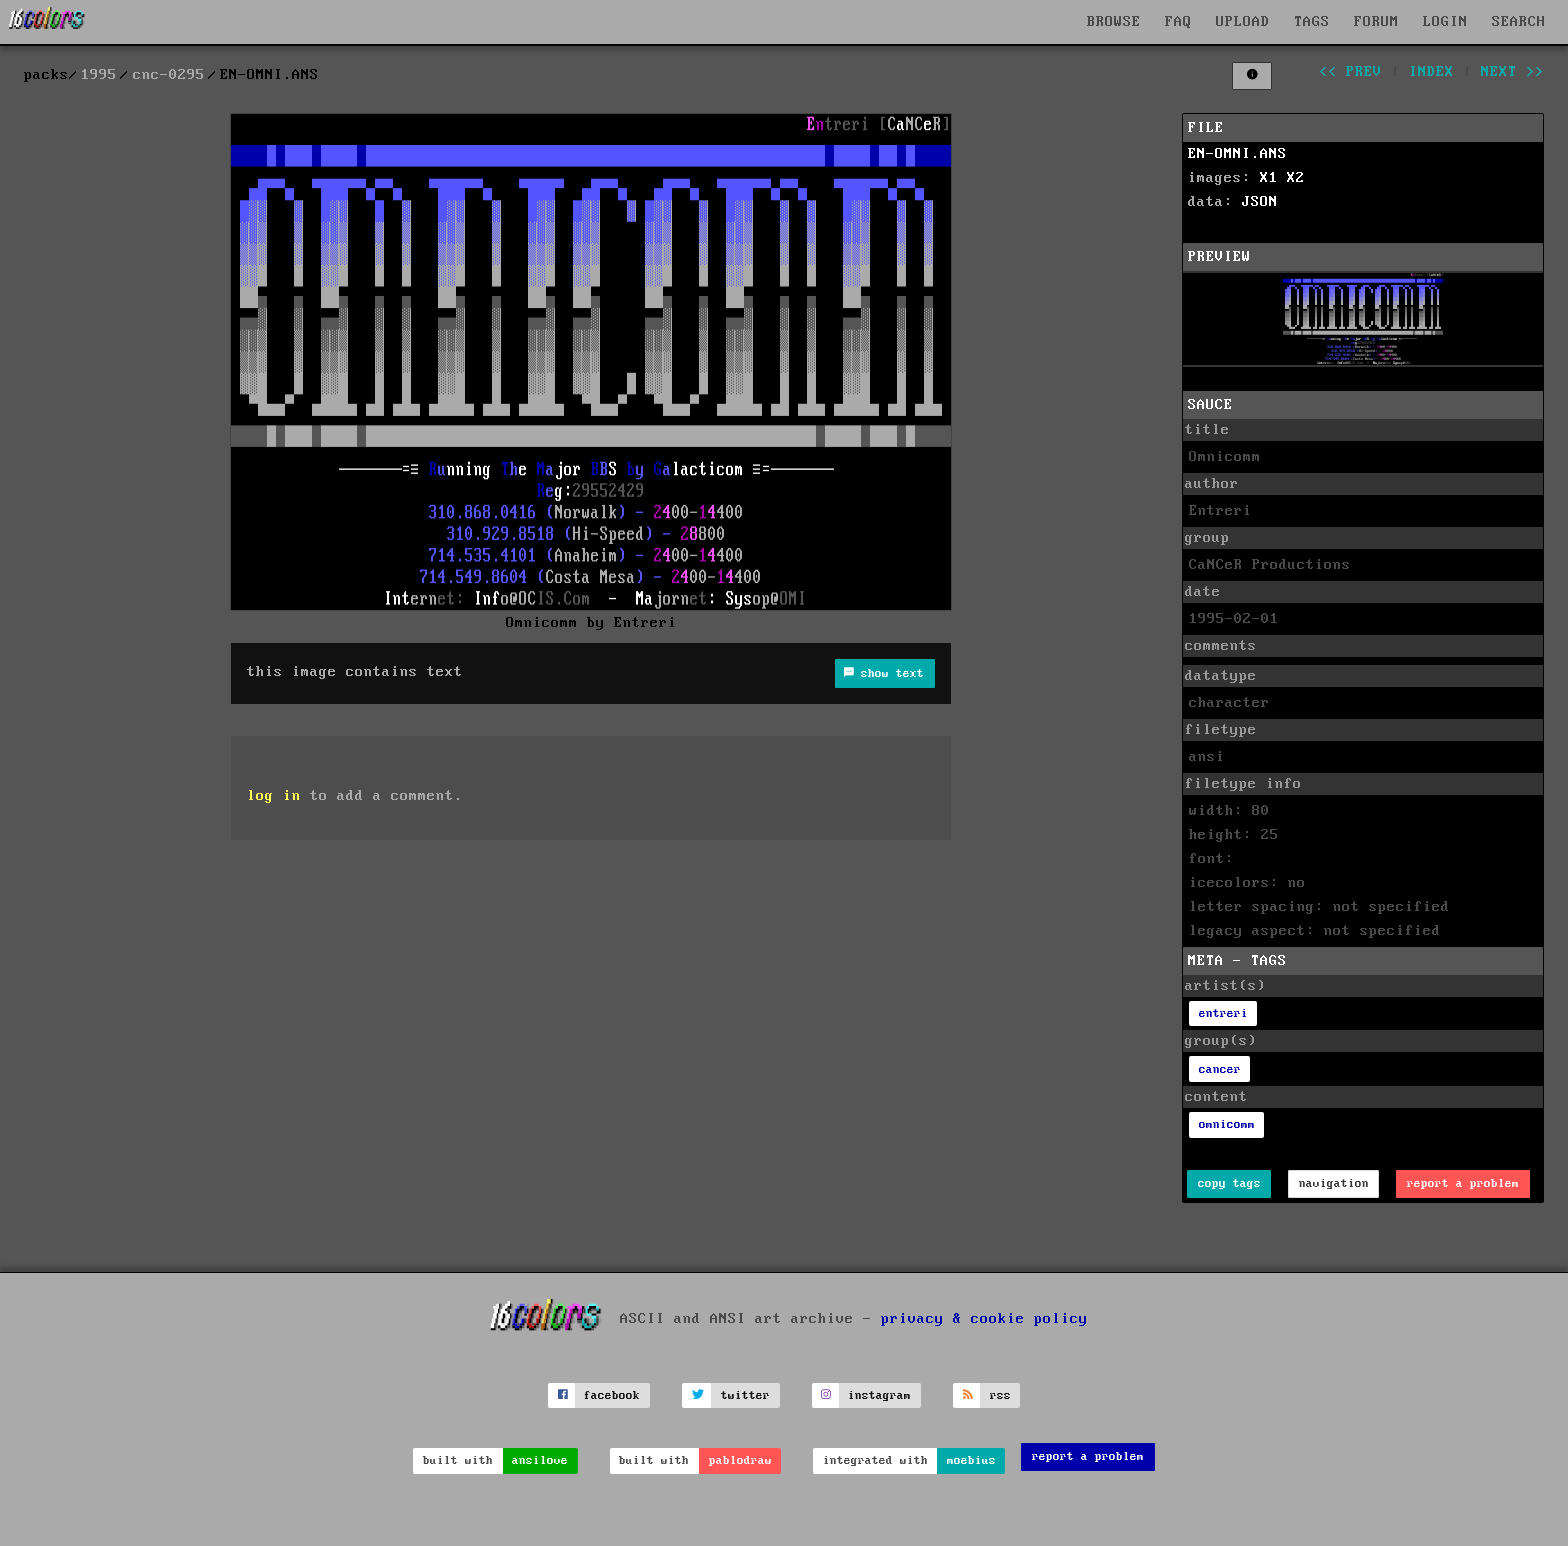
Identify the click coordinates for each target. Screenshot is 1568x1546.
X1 (1269, 178)
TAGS (1312, 22)
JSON (1260, 202)
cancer (1220, 1069)
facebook (612, 1395)
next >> (1512, 72)
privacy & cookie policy (984, 1319)
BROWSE (1114, 22)
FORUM (1376, 22)
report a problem (1463, 1183)
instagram (879, 1395)
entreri (1223, 1013)
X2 (1296, 178)
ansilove (540, 1460)
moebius (971, 1460)
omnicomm (1227, 1124)
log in (274, 796)
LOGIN (1445, 22)
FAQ (1178, 22)
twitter (745, 1395)
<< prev (1350, 72)
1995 (99, 75)
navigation (1334, 1183)
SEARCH (1519, 22)
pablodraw (740, 1460)
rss (1000, 1395)
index (1431, 72)
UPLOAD (1243, 22)
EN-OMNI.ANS (1237, 154)
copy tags (1229, 1183)
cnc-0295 (169, 75)
